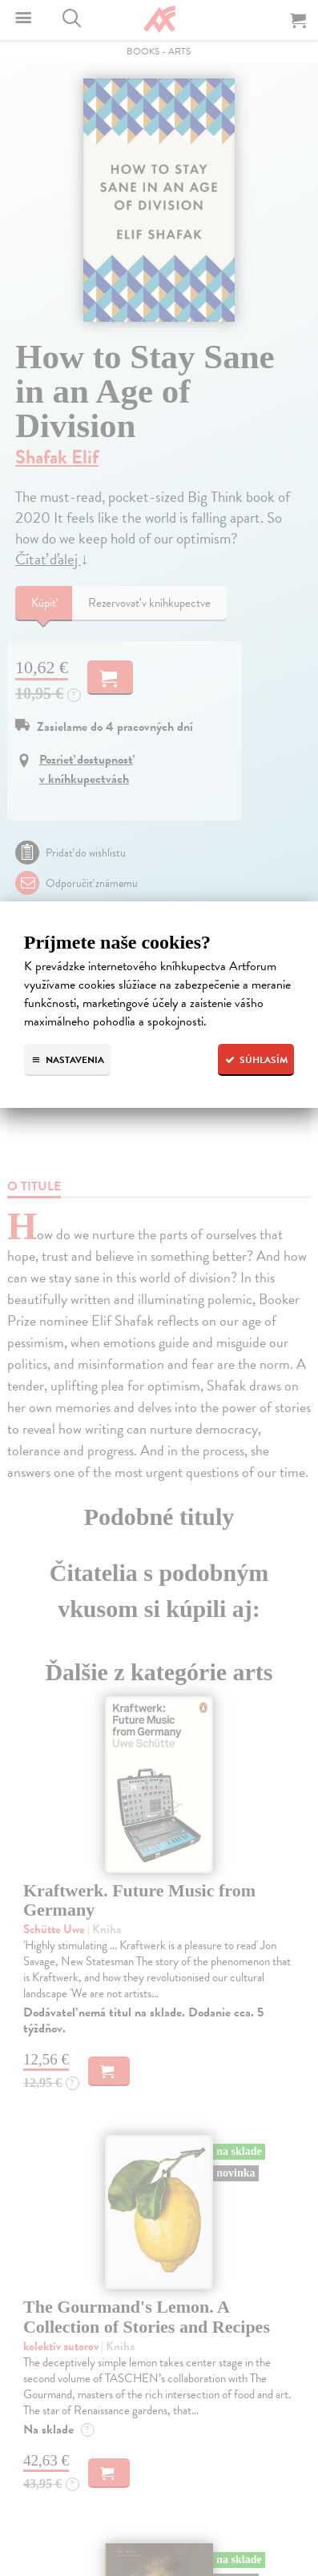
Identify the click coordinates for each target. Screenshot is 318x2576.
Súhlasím (256, 1060)
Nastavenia (67, 1060)
